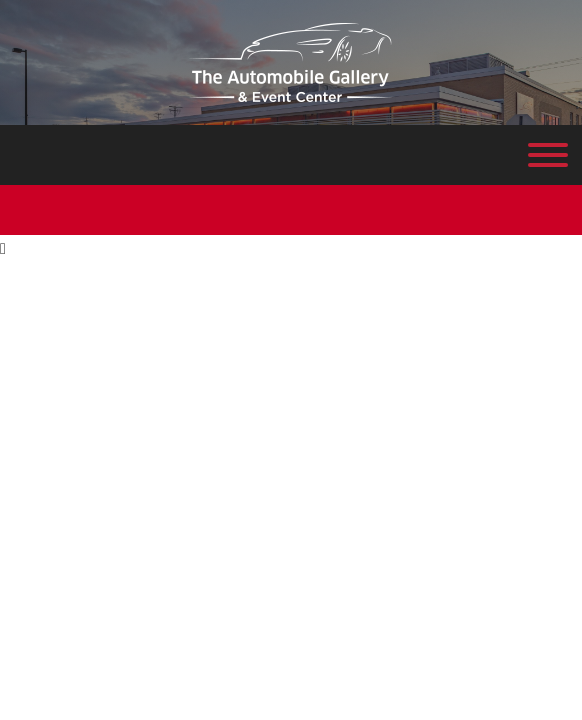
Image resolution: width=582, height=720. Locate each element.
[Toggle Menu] (548, 155)
